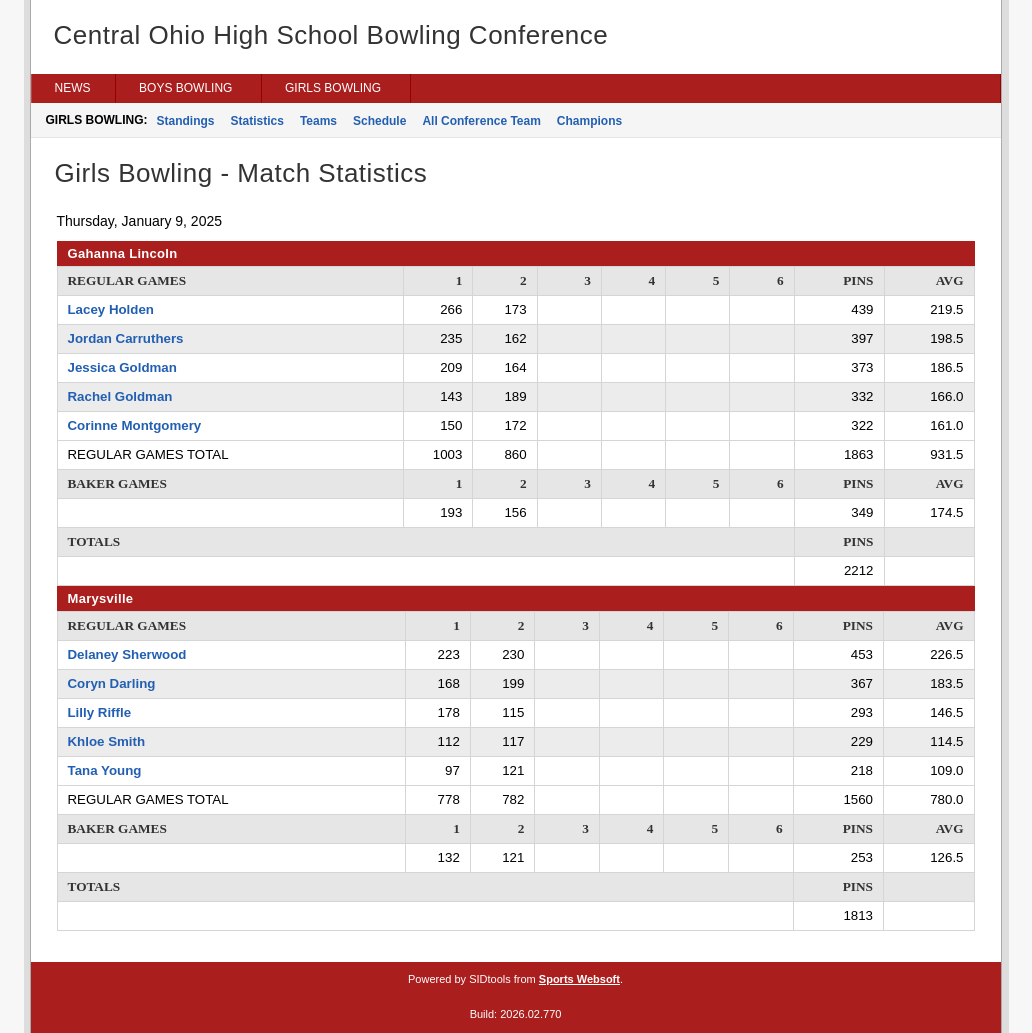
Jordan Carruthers (126, 338)
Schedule (379, 121)
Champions (589, 121)
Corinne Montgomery (135, 425)
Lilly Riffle (100, 712)
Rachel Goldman (120, 396)
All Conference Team (481, 121)
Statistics (257, 121)
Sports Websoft (579, 979)
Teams (318, 121)
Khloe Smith (107, 741)
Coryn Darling (112, 683)
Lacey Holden (111, 309)
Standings (186, 121)
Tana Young (105, 770)
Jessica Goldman (122, 367)
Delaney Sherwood (127, 654)
